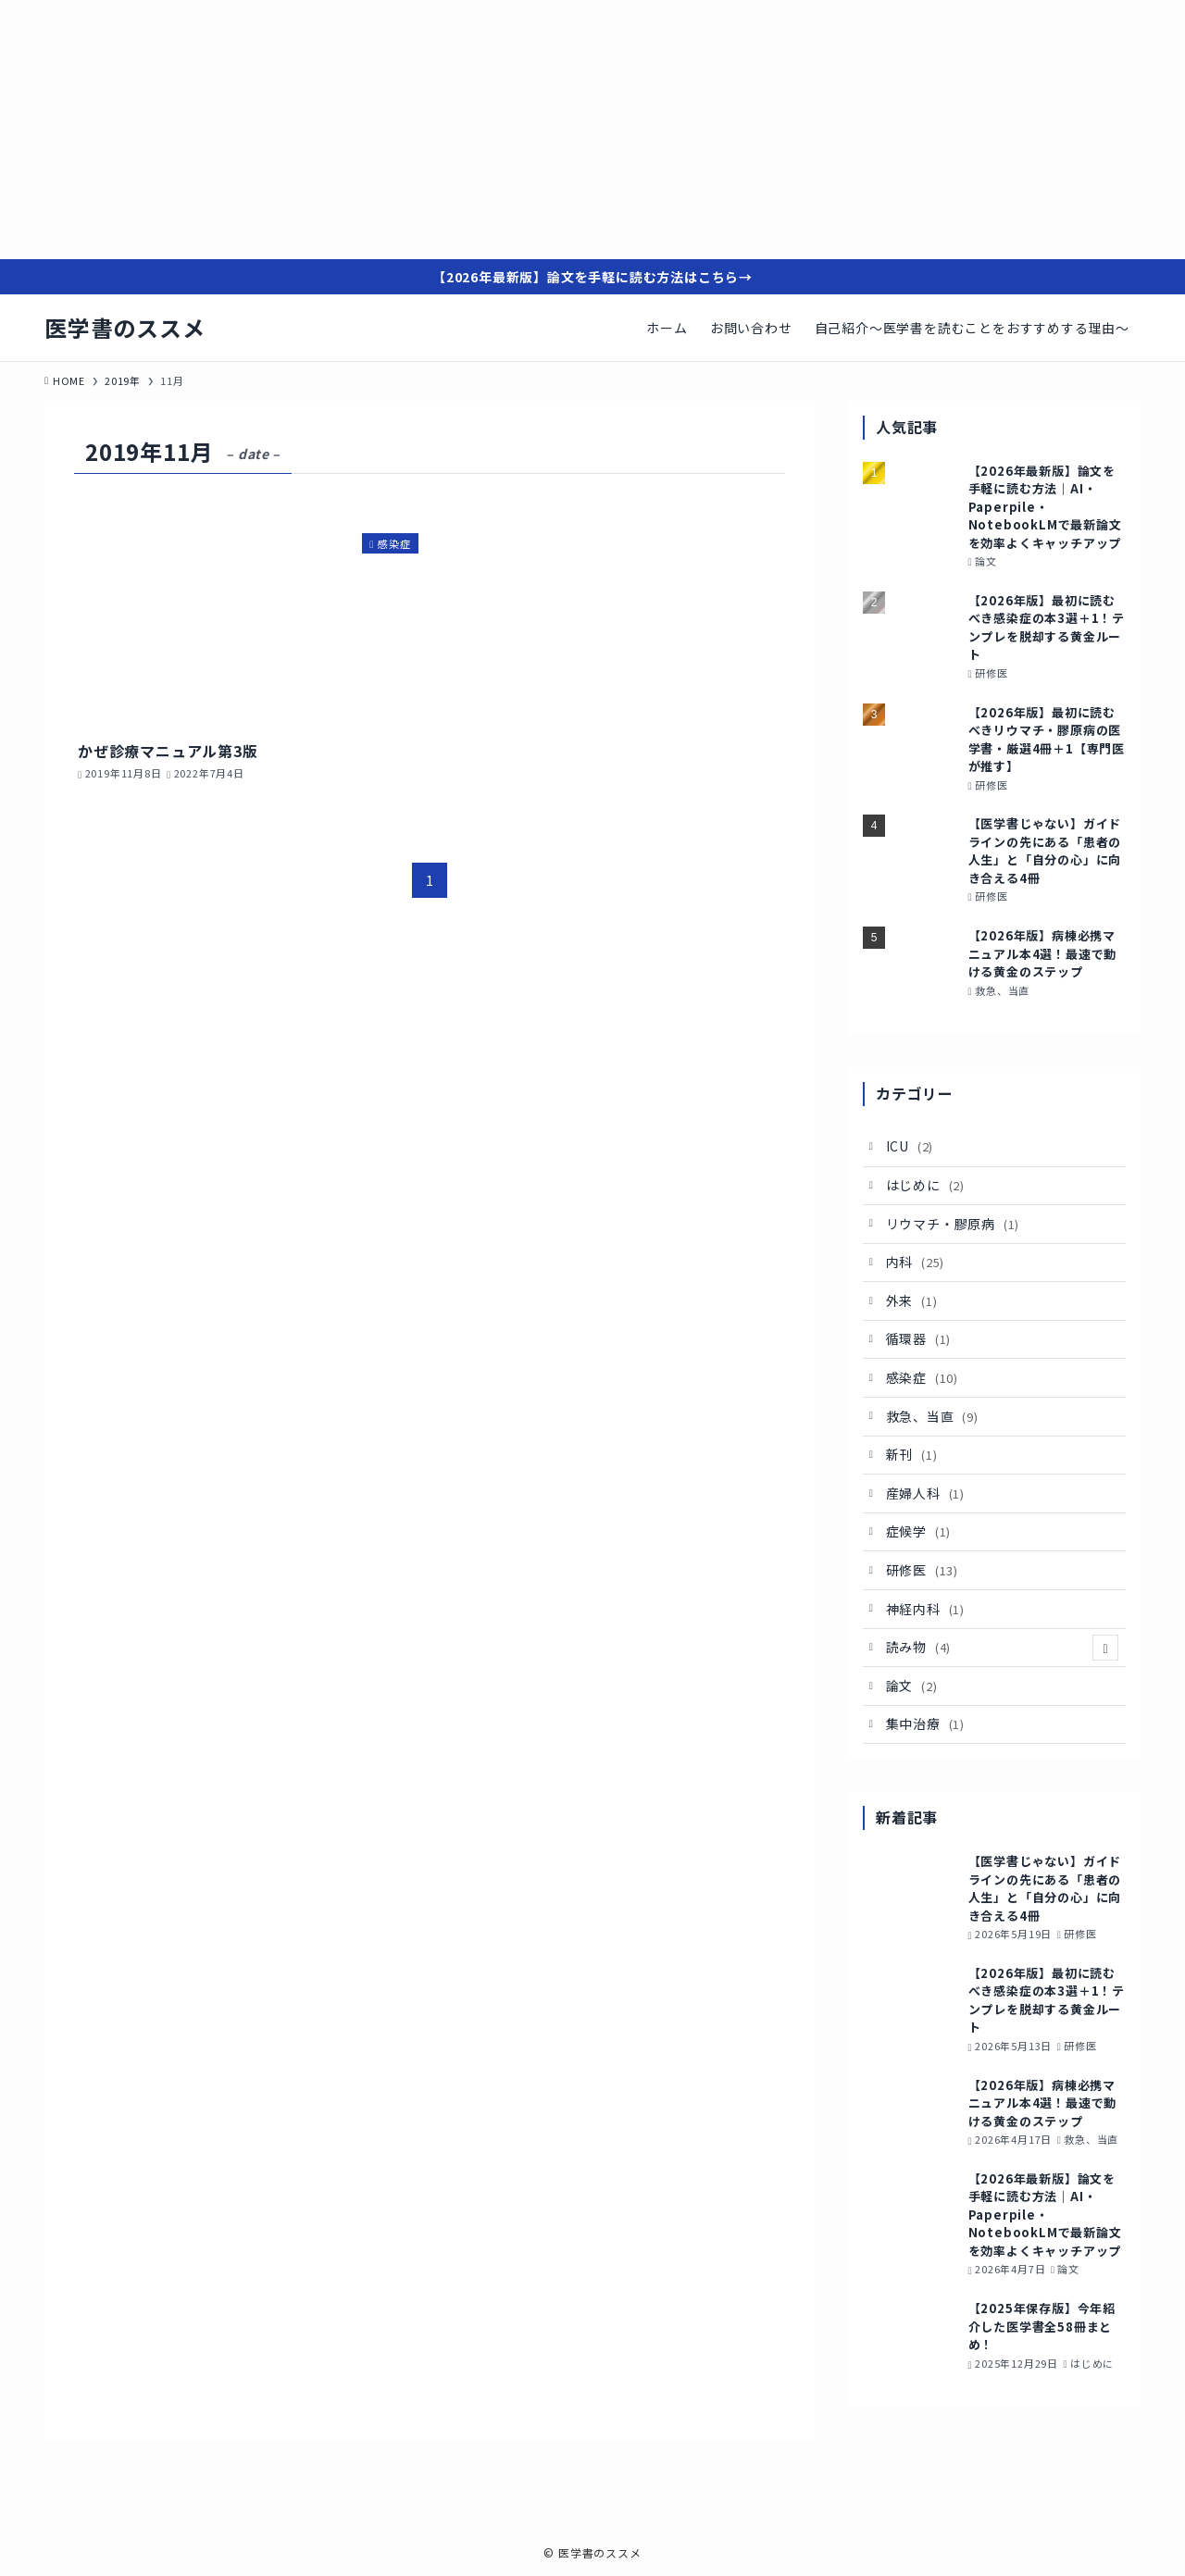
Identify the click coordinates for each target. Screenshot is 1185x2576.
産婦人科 (925, 1493)
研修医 (922, 1570)
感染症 (922, 1377)
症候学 (919, 1531)
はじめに (925, 1185)
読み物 (1002, 1648)
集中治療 (925, 1723)
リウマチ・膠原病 (953, 1223)
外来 (912, 1300)
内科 (915, 1261)
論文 (912, 1685)
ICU (910, 1146)
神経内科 (925, 1608)
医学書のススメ (125, 328)
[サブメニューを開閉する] (1105, 1648)
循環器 (919, 1338)
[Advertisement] (555, 129)
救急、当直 (932, 1416)
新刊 (912, 1454)
